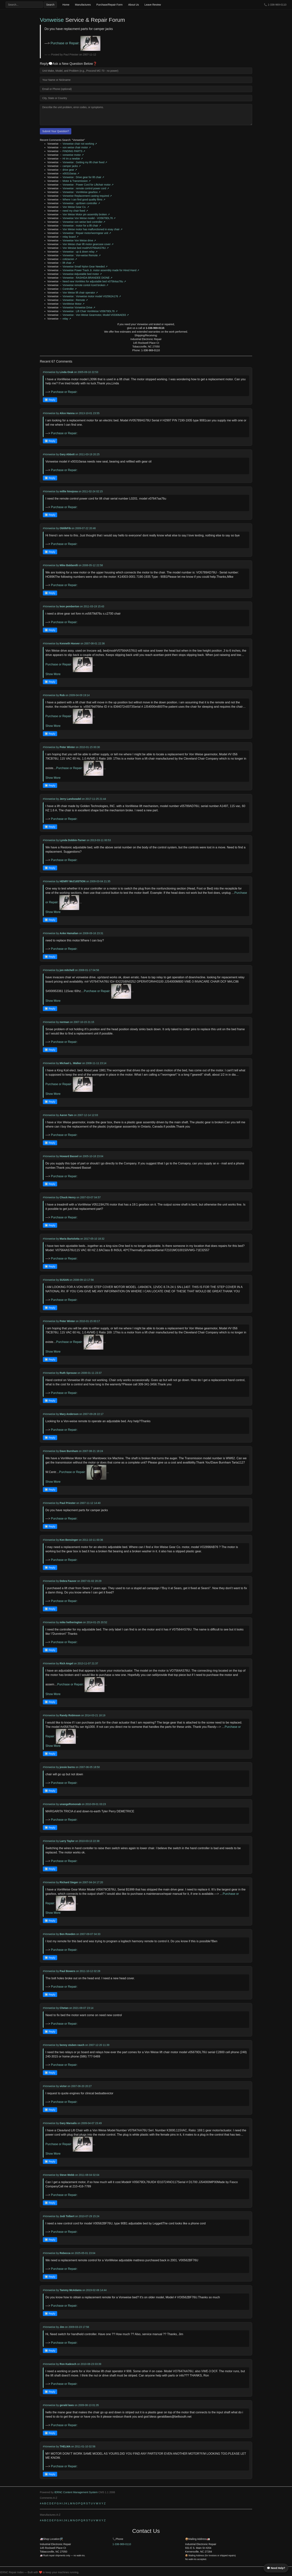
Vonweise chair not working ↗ (80, 143)
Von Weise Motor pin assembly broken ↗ (86, 214)
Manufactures (83, 4)
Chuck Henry (68, 1197)
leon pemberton (69, 606)
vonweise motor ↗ (73, 154)
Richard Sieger (69, 1882)
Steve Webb (67, 2174)
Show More (53, 674)
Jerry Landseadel (70, 798)
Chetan (64, 2007)
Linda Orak (66, 372)
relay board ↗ (71, 236)
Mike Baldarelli (69, 565)
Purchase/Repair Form (109, 4)
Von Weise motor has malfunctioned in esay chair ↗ (93, 229)
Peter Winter (67, 747)
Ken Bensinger (69, 1539)
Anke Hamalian (69, 933)
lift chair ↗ (68, 262)
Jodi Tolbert (67, 2216)
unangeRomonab (70, 1804)
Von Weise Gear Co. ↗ (76, 206)
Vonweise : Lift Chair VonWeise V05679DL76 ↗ (90, 311)
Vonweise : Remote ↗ (75, 300)
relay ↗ (67, 318)
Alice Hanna (67, 413)
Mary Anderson (69, 1414)
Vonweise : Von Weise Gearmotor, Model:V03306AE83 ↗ (96, 314)
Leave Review (153, 4)
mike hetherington (71, 1622)
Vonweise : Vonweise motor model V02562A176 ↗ (92, 296)
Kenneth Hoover (70, 643)
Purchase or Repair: (75, 43)
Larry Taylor (67, 1840)
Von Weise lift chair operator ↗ (80, 292)
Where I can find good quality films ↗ (84, 199)
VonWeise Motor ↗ (74, 303)
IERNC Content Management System (76, 2492)
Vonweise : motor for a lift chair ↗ (82, 225)
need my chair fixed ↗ (75, 210)
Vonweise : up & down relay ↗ (80, 251)
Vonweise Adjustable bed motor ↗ (82, 273)
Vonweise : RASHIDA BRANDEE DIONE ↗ (88, 277)
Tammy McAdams (71, 2290)
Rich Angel (66, 1663)
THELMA (65, 2446)
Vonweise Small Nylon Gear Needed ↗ (85, 266)
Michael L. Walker (70, 1063)
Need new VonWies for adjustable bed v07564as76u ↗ (94, 281)
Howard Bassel (69, 1156)
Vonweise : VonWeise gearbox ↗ (82, 192)
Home (65, 4)
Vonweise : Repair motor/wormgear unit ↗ (87, 233)
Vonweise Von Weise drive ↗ (79, 240)
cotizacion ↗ (70, 259)
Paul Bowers (67, 1971)
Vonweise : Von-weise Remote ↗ (82, 255)
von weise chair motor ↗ (77, 147)
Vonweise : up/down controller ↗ (81, 203)
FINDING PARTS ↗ (74, 151)
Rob (62, 695)
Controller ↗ (70, 288)
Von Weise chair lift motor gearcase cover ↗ (88, 244)
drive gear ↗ (70, 169)
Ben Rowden (67, 1934)
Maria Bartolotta (70, 1238)
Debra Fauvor (68, 1580)
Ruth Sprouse (68, 1372)
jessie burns (67, 1767)
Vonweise (52, 20)
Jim (62, 2326)
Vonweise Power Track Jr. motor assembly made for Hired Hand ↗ (101, 270)
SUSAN (64, 1279)
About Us (133, 4)
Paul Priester (68, 1502)
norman (64, 1022)
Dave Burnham (69, 1451)
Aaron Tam (66, 1115)
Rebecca (65, 2253)
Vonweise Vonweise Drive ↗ (79, 307)
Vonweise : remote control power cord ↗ (86, 188)
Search (50, 4)
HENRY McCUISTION (72, 881)
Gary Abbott (67, 454)
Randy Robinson (70, 1715)
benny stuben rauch (72, 2044)
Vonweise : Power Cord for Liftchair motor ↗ (88, 184)
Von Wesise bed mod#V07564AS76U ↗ (86, 247)
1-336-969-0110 (277, 4)
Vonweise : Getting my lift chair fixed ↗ (85, 162)
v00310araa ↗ (71, 173)
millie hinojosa (69, 491)
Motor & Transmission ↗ (77, 180)
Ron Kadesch (68, 2364)
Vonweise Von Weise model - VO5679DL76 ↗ (89, 218)
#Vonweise (49, 372)
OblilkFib (65, 528)
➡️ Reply (50, 399)
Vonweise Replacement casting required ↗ (87, 195)
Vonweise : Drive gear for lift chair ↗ (83, 177)
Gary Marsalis (68, 2123)
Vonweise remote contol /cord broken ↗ (85, 285)
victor (63, 2086)
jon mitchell (67, 970)
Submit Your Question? (55, 131)
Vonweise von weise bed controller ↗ (84, 221)
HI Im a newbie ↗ (73, 158)
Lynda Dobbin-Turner (73, 840)
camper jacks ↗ (72, 166)
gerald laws (67, 2405)
